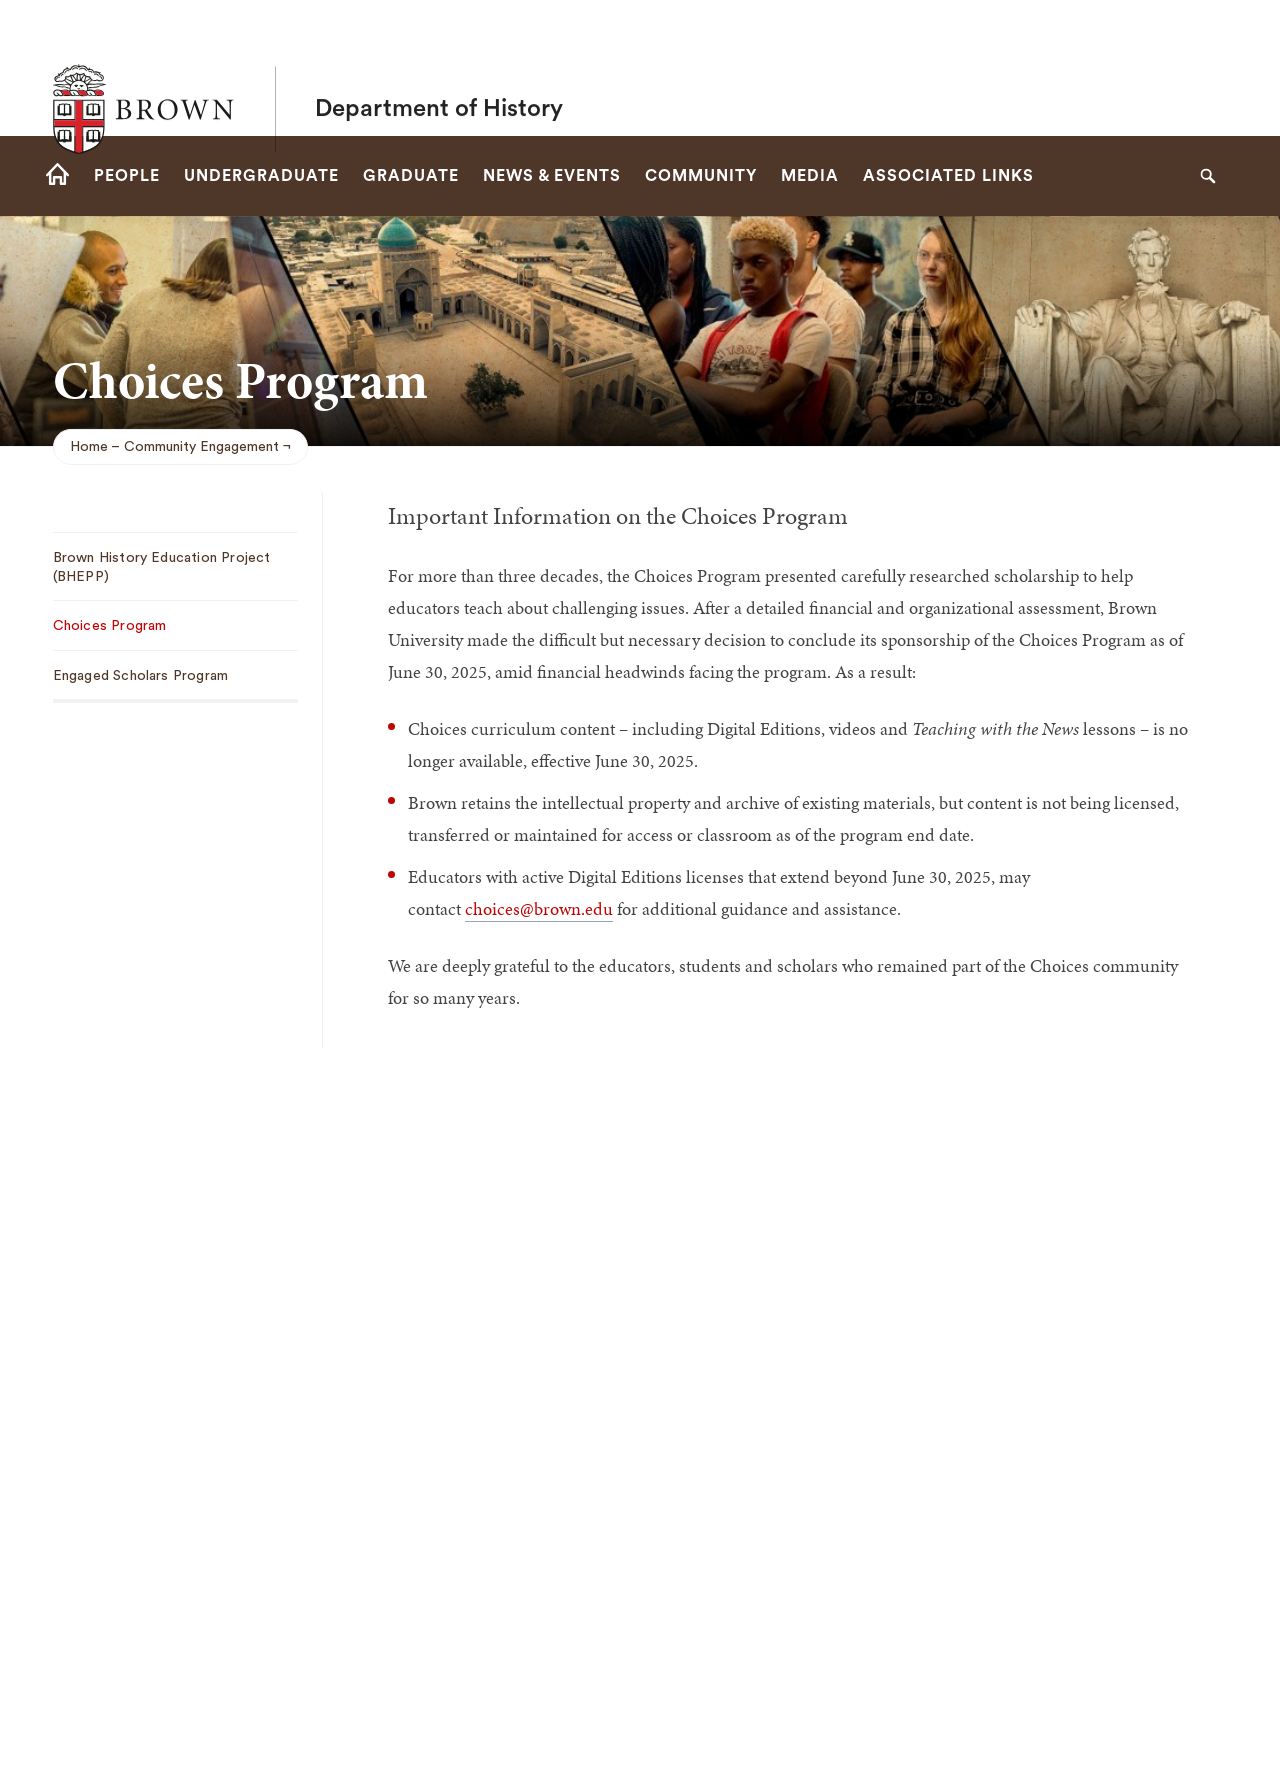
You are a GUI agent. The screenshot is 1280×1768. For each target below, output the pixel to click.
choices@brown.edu (539, 908)
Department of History (439, 68)
